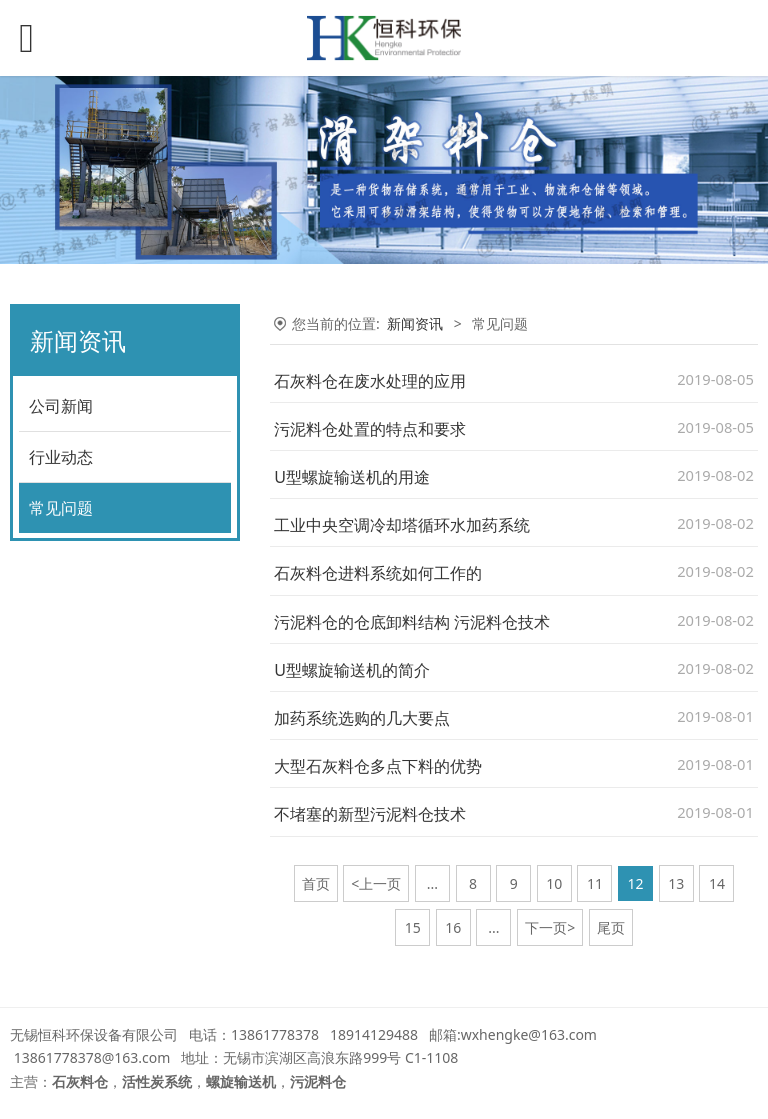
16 (453, 927)
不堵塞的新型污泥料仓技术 (370, 814)
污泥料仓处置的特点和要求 (370, 429)
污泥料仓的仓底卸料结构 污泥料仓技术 (412, 622)
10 (554, 883)
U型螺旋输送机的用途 (352, 477)
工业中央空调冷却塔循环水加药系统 (402, 525)
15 (413, 927)
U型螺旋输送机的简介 (352, 670)
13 (676, 883)
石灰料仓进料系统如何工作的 (378, 573)
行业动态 (61, 457)
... (432, 883)
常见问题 (61, 508)
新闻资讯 (415, 323)
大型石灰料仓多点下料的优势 (378, 766)
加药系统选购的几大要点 (362, 718)
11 (595, 883)
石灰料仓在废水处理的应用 (370, 381)
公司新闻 (61, 406)
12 (636, 883)
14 (717, 883)
